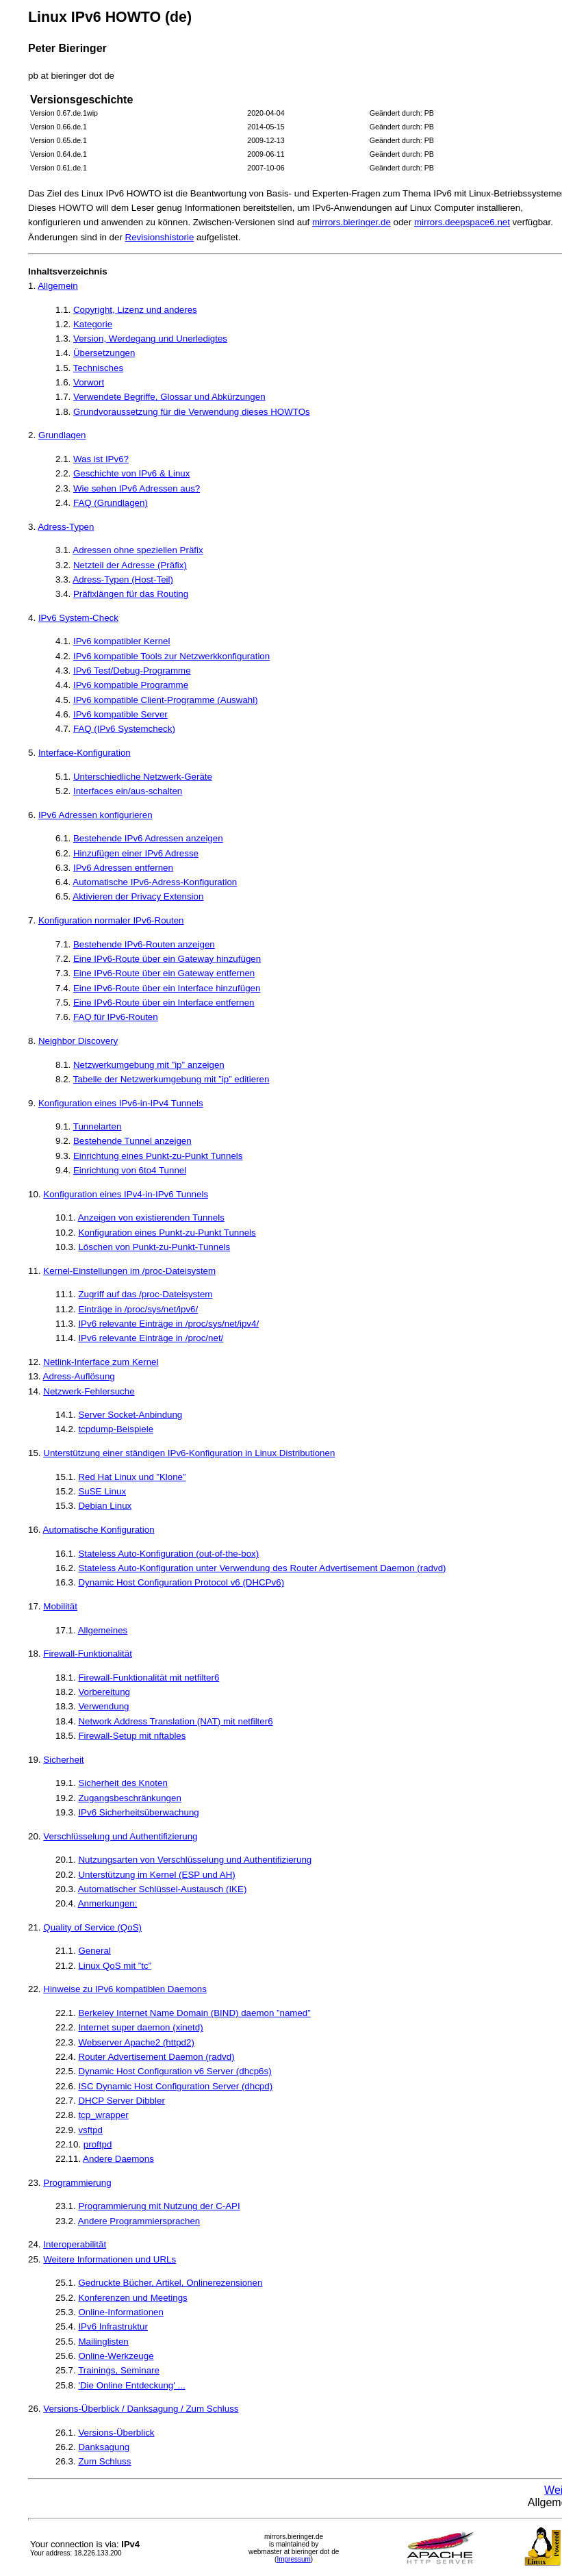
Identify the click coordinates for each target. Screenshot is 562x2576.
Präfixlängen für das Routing (130, 594)
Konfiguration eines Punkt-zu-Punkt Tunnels (166, 1232)
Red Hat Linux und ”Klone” (132, 1477)
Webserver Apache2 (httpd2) (136, 2042)
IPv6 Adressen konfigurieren (95, 815)
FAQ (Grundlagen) (110, 503)
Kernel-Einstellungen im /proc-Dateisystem (129, 1271)
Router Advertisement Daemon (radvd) (156, 2057)
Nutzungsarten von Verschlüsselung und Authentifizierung (194, 1859)
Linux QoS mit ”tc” (114, 1966)
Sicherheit (63, 1760)
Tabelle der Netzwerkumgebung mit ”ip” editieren (171, 1079)
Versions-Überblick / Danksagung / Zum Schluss (140, 2408)
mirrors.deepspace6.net (462, 222)
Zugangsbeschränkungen (129, 1798)
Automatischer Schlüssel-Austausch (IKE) (162, 1889)
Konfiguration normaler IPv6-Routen (111, 920)
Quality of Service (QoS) (92, 1927)
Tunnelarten (97, 1126)
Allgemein (58, 286)
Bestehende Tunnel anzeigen (132, 1141)
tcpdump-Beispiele (115, 1429)
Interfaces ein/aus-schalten (127, 791)
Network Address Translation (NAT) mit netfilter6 (175, 1721)
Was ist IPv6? (101, 459)
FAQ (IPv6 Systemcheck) (124, 729)
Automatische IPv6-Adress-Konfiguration (155, 882)
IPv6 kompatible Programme (130, 685)
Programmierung (77, 2183)
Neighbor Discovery (78, 1041)
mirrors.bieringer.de (351, 222)
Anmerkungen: (108, 1903)
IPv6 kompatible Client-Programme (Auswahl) (165, 700)
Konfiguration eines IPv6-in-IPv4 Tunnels (120, 1103)
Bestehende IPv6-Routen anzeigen (144, 944)
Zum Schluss (104, 2461)
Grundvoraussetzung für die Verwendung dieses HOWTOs (191, 412)
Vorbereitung (104, 1692)
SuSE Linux (102, 1491)
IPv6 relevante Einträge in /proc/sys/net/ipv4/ (168, 1323)
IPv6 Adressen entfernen (123, 868)
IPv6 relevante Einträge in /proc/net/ (150, 1338)
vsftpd (90, 2130)
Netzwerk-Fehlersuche (88, 1391)
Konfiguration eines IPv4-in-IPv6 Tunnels (125, 1194)
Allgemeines (103, 1630)
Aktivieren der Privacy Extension (138, 896)
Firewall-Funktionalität (87, 1653)
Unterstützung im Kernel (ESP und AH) (156, 1875)
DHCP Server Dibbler (121, 2100)
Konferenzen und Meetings (132, 2298)
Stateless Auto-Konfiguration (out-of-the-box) (168, 1553)
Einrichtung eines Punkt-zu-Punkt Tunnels (157, 1156)
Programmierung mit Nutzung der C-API (159, 2206)
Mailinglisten (103, 2341)
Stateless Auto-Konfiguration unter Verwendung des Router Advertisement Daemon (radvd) (262, 1568)
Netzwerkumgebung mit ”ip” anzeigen (149, 1065)
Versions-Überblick (116, 2432)
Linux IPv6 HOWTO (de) (110, 17)
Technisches (98, 368)
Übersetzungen (104, 353)
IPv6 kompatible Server (120, 714)
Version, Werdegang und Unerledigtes (150, 338)
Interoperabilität (74, 2244)
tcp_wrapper (103, 2115)
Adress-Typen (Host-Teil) (123, 579)
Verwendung (103, 1706)
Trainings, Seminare (118, 2370)
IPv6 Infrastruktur (112, 2326)
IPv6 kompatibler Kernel (121, 641)
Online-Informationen (120, 2312)
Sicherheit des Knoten (122, 1783)
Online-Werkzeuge (115, 2356)
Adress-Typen (66, 527)
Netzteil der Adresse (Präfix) (130, 565)
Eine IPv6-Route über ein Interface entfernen (164, 1002)
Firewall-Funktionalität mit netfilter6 (148, 1677)
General (94, 1951)
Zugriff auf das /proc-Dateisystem (145, 1294)
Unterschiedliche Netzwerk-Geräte (142, 776)
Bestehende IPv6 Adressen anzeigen (148, 838)
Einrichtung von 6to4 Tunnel (129, 1170)
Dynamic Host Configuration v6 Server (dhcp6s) (174, 2071)
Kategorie (92, 324)
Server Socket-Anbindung (130, 1415)
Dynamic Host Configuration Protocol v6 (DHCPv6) (181, 1582)
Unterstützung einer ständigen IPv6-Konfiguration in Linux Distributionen (189, 1453)
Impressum (293, 2559)
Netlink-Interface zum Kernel (100, 1362)
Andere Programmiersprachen (139, 2221)
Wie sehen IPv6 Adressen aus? (136, 488)
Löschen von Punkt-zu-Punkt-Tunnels (154, 1247)
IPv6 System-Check (78, 618)
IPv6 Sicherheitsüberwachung (138, 1812)
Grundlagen (62, 435)
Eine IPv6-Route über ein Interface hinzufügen (166, 988)
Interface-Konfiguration (84, 753)
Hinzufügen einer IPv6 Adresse (136, 853)
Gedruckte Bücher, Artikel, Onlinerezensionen (170, 2283)
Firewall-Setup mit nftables (132, 1736)
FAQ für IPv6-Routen (115, 1017)
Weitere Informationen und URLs (109, 2259)
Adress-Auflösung (79, 1376)
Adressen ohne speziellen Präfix (138, 550)
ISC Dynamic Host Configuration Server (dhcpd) (175, 2086)
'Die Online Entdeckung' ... (131, 2385)
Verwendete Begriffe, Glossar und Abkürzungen (169, 397)
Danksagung (103, 2447)
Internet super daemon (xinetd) (140, 2027)
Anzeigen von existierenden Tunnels (151, 1217)
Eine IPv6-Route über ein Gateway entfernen (164, 973)
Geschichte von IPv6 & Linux (131, 473)
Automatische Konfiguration (99, 1530)
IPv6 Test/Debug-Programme (132, 670)
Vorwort (88, 382)
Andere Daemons (118, 2159)
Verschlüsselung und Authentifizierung (120, 1836)
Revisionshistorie (159, 237)
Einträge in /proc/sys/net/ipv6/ (138, 1309)
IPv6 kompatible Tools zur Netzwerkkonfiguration (171, 656)
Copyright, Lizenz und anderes (135, 310)
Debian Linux (104, 1506)
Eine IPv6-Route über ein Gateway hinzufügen (167, 959)
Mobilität (60, 1606)
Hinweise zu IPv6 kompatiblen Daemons (125, 1989)
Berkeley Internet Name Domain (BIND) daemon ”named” (194, 2013)
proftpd (98, 2144)
